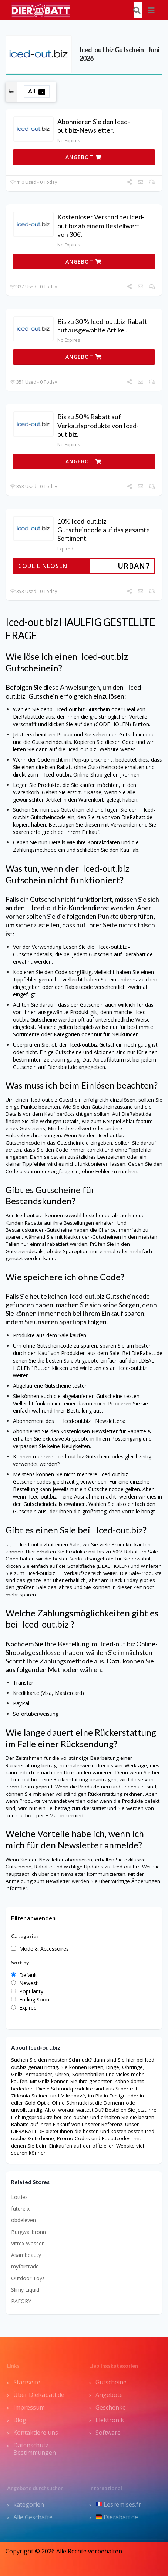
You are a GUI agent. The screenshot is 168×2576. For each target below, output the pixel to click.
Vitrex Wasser (27, 2243)
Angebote (109, 2395)
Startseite (26, 2382)
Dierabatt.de (117, 2517)
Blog (19, 2420)
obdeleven (23, 2220)
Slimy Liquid (25, 2289)
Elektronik (109, 2420)
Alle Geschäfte (33, 2517)
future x (20, 2208)
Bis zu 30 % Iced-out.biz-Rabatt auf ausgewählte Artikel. (102, 325)
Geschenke (110, 2407)
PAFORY (21, 2301)
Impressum (29, 2407)
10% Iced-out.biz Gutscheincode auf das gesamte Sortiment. (103, 530)
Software (108, 2432)
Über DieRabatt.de (38, 2395)
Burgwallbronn (28, 2231)
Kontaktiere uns (35, 2432)
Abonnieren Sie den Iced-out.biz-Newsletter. (93, 125)
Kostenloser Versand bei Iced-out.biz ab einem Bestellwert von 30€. (100, 225)
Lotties (19, 2197)
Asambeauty (26, 2254)
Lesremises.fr (118, 2504)
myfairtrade (25, 2266)
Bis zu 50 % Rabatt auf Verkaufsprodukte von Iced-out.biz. (98, 425)
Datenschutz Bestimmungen (34, 2449)
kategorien (28, 2504)
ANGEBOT (83, 156)
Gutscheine (111, 2382)
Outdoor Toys (28, 2278)
